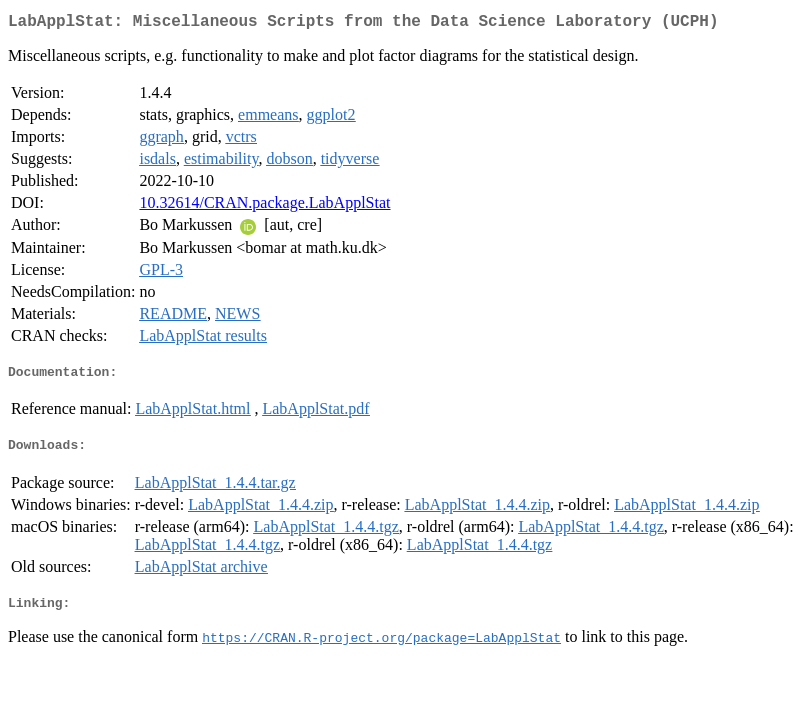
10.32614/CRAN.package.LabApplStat (264, 206)
